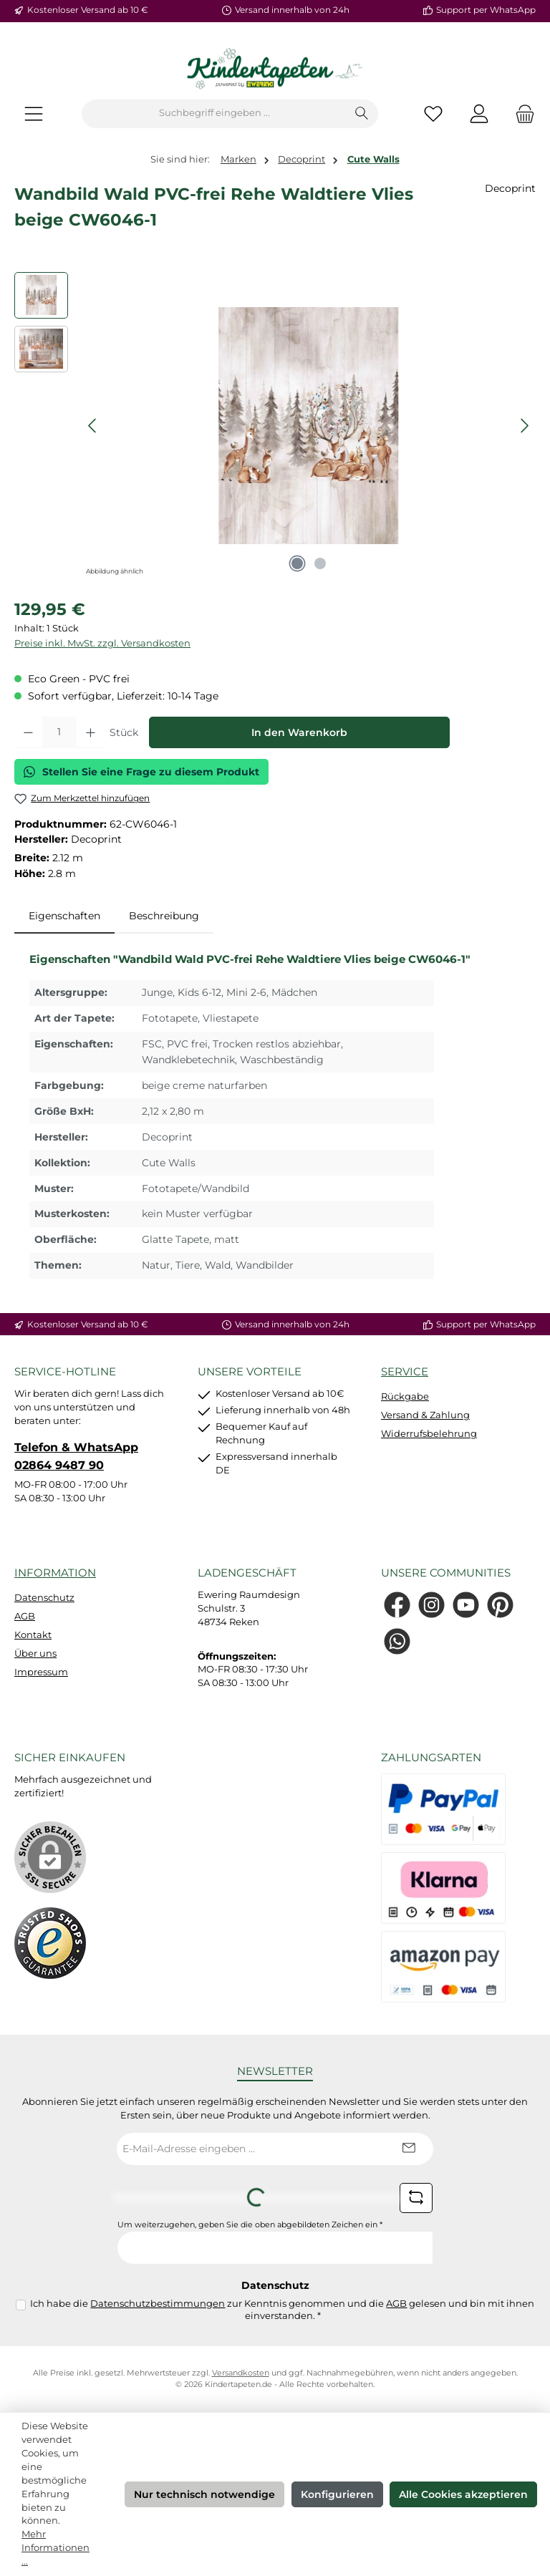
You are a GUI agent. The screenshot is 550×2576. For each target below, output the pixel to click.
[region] (275, 426)
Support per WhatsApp (486, 10)
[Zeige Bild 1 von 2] (297, 563)
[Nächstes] (524, 425)
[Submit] (408, 2149)
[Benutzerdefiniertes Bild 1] (50, 1943)
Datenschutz (44, 1597)
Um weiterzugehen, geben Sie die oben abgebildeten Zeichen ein (249, 2224)
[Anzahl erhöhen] (91, 732)
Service (404, 1371)
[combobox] (214, 114)
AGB (24, 1616)
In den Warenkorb (299, 732)
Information (55, 1572)
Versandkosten (240, 2373)
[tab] (64, 916)
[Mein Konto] (479, 113)
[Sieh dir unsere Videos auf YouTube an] (466, 1605)
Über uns (35, 1653)
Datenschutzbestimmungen (157, 2303)
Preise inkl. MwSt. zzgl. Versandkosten (102, 643)
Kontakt (33, 1635)
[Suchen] (362, 114)
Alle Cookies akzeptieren (463, 2494)
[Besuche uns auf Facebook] (397, 1605)
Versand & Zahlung (425, 1415)
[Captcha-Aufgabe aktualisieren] (416, 2198)
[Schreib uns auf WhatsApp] (397, 1641)
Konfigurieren (337, 2494)
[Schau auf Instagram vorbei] (431, 1605)
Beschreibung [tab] (164, 915)
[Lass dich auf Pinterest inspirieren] (500, 1605)
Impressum (41, 1672)
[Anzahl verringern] (28, 732)
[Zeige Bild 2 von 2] (320, 563)
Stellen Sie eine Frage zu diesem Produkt (141, 771)
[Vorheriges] (93, 425)
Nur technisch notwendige (204, 2494)
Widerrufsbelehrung (429, 1433)
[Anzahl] (59, 732)
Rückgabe (405, 1396)
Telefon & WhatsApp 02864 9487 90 (76, 1455)
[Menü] (33, 113)
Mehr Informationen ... (55, 2548)
